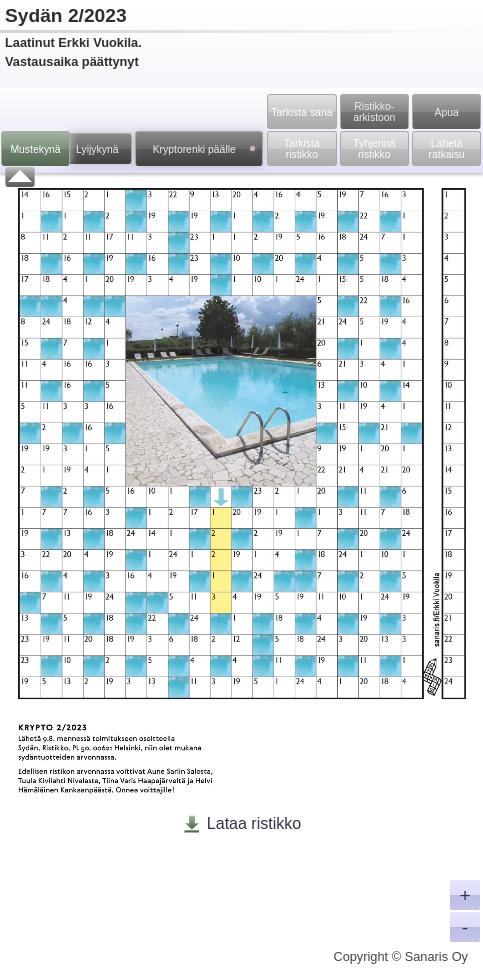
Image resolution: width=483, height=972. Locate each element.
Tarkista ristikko (302, 149)
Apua (447, 112)
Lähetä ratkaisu (447, 149)
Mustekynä (35, 149)
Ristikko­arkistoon (374, 112)
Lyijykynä (97, 149)
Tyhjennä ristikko (374, 149)
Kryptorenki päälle (204, 149)
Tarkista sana (301, 112)
